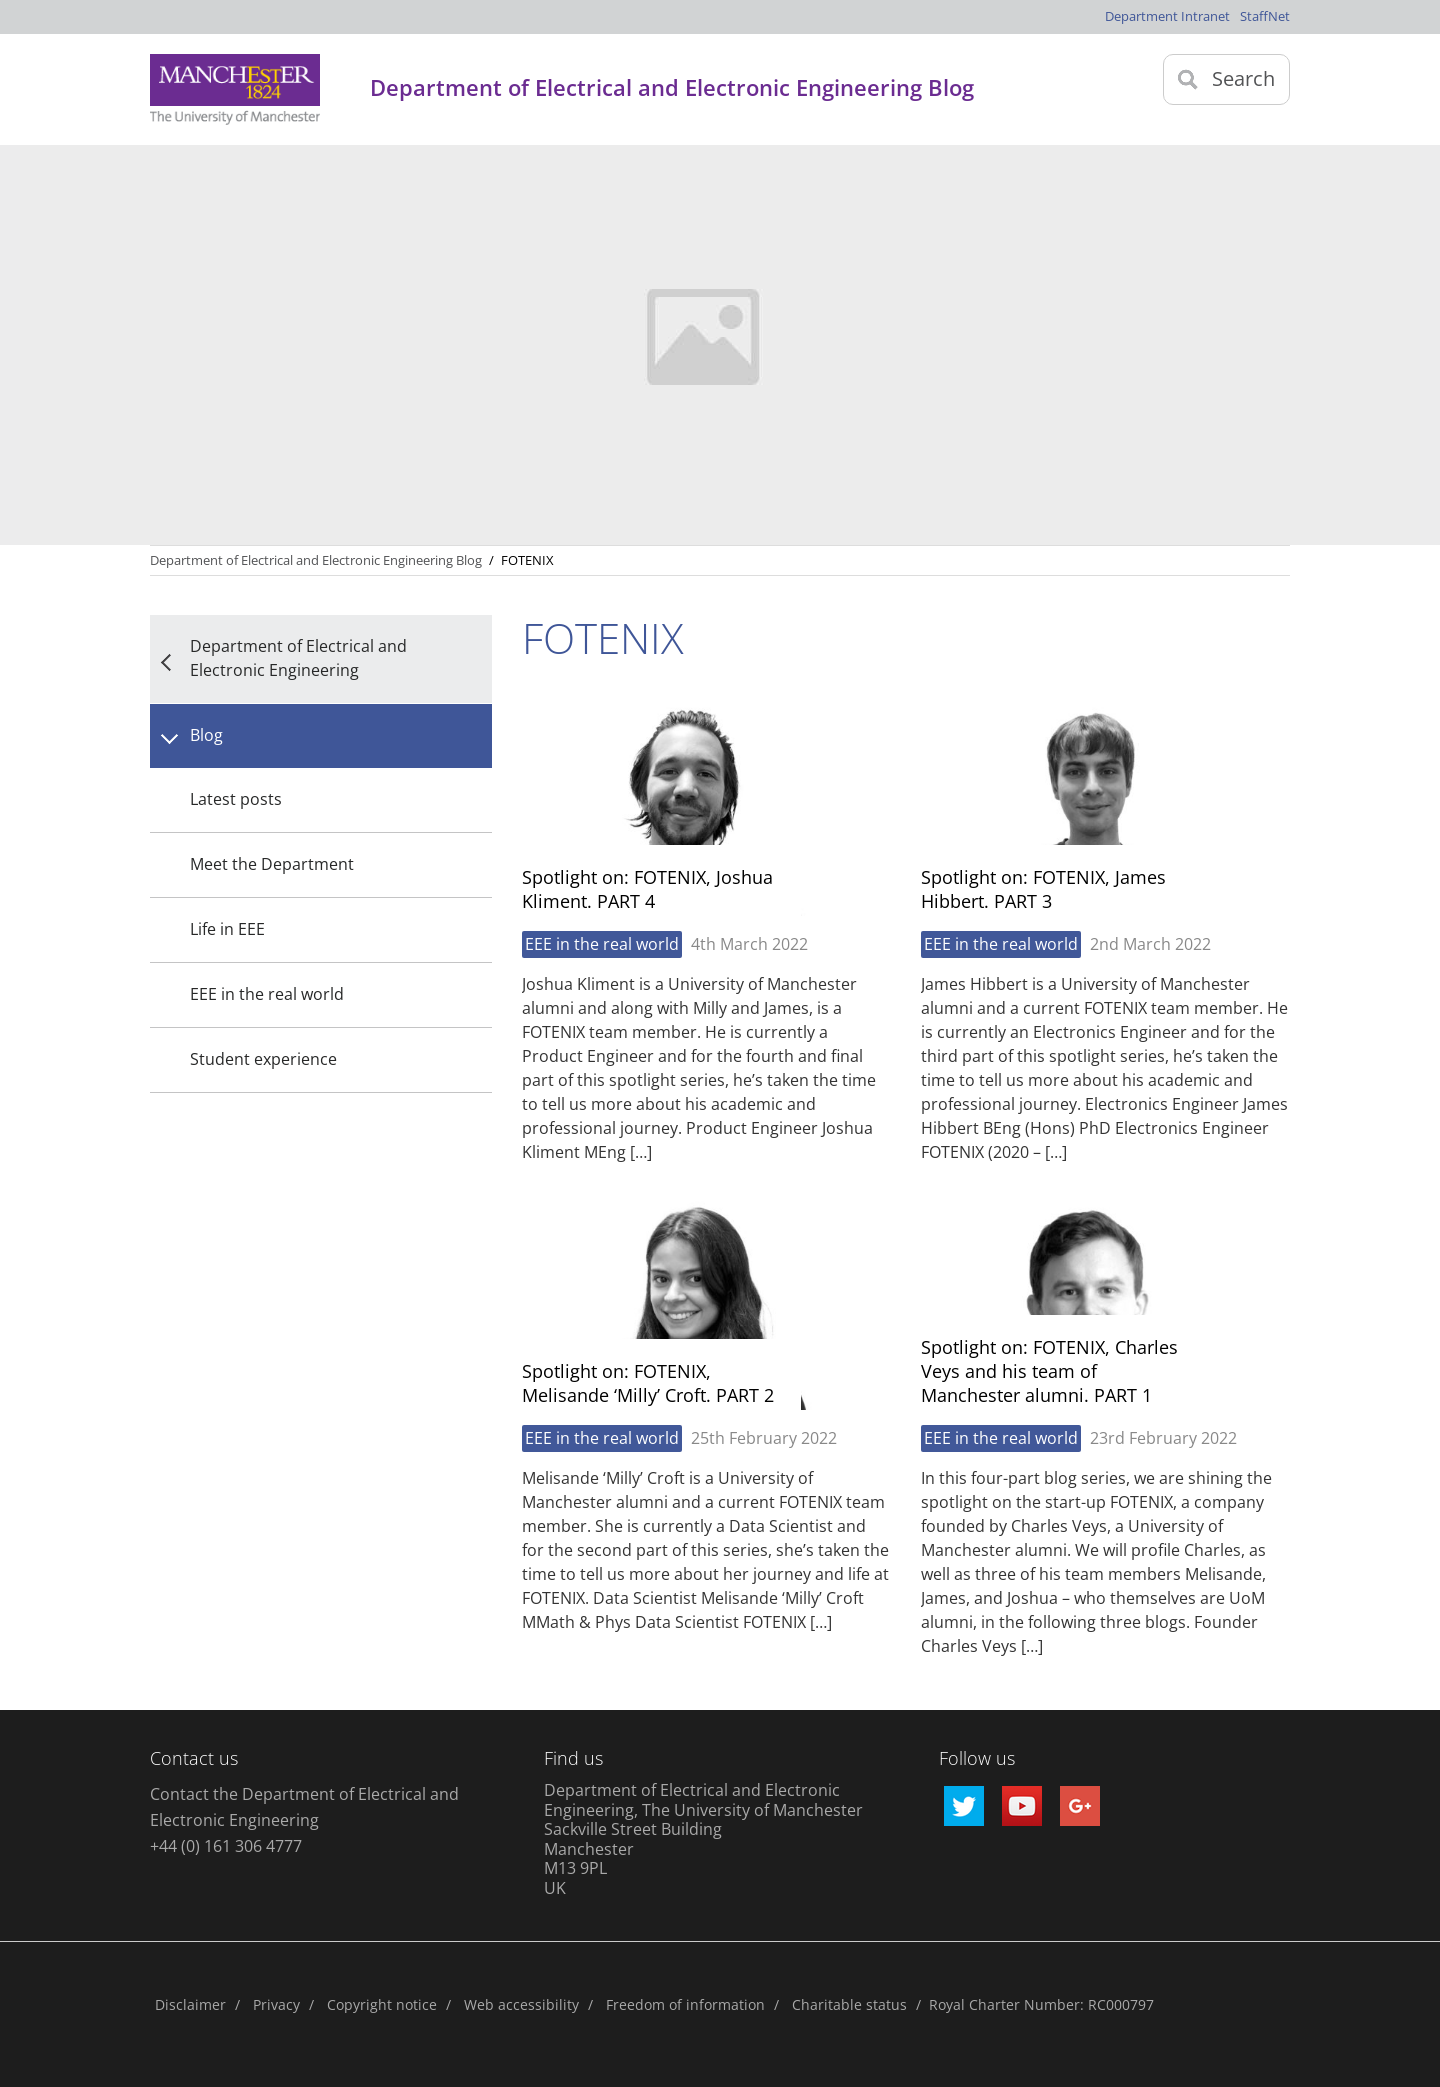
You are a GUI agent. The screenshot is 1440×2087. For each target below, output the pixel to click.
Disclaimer (190, 2004)
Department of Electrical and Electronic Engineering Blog (316, 560)
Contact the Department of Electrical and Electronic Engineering (304, 1807)
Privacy (276, 2004)
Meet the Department (272, 864)
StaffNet (1265, 16)
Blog (206, 735)
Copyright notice (382, 2004)
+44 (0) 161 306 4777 (226, 1846)
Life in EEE (227, 929)
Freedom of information (685, 2004)
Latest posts (236, 799)
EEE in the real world (267, 994)
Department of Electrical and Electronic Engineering (298, 658)
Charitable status (849, 2004)
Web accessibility (521, 2004)
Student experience (263, 1059)
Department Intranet (1167, 16)
